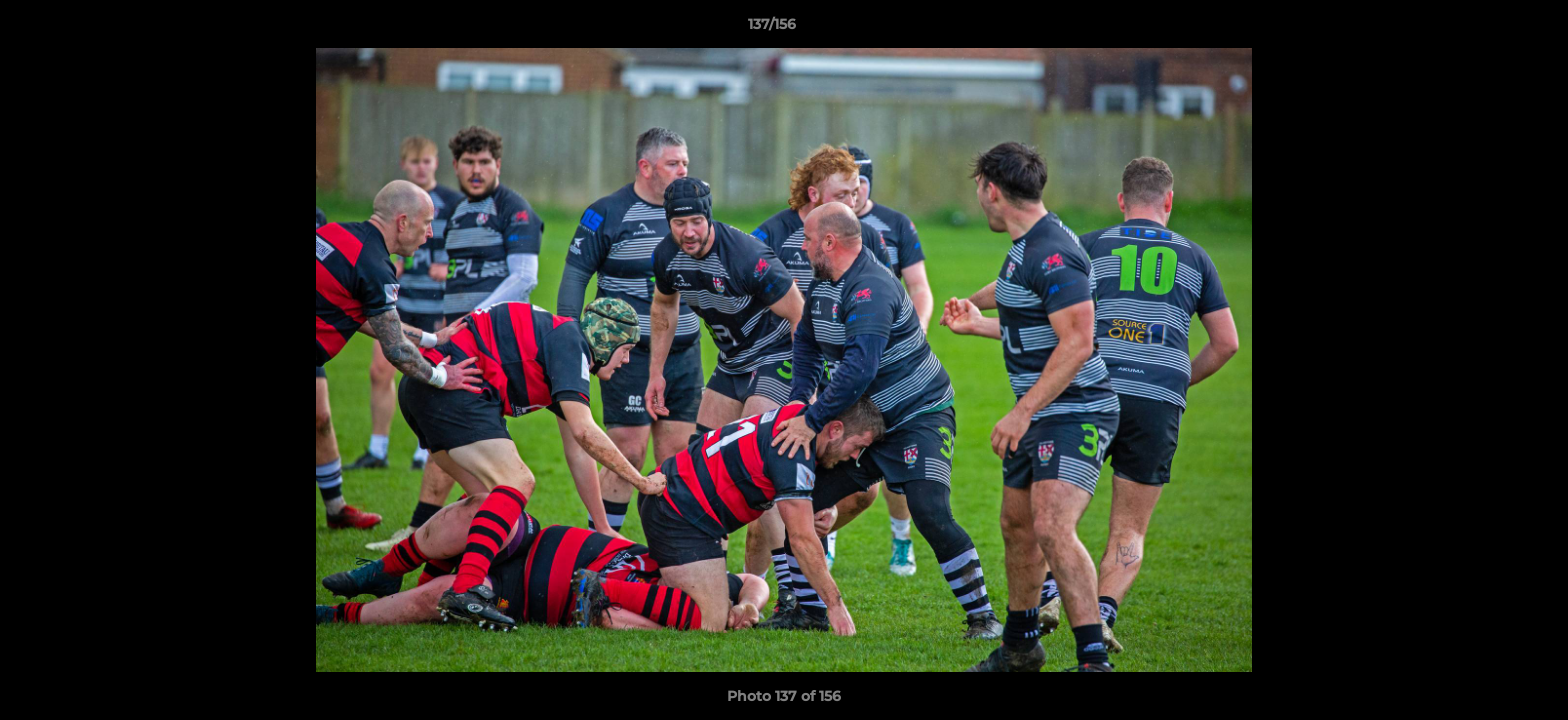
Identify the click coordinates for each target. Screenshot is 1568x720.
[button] (1484, 29)
